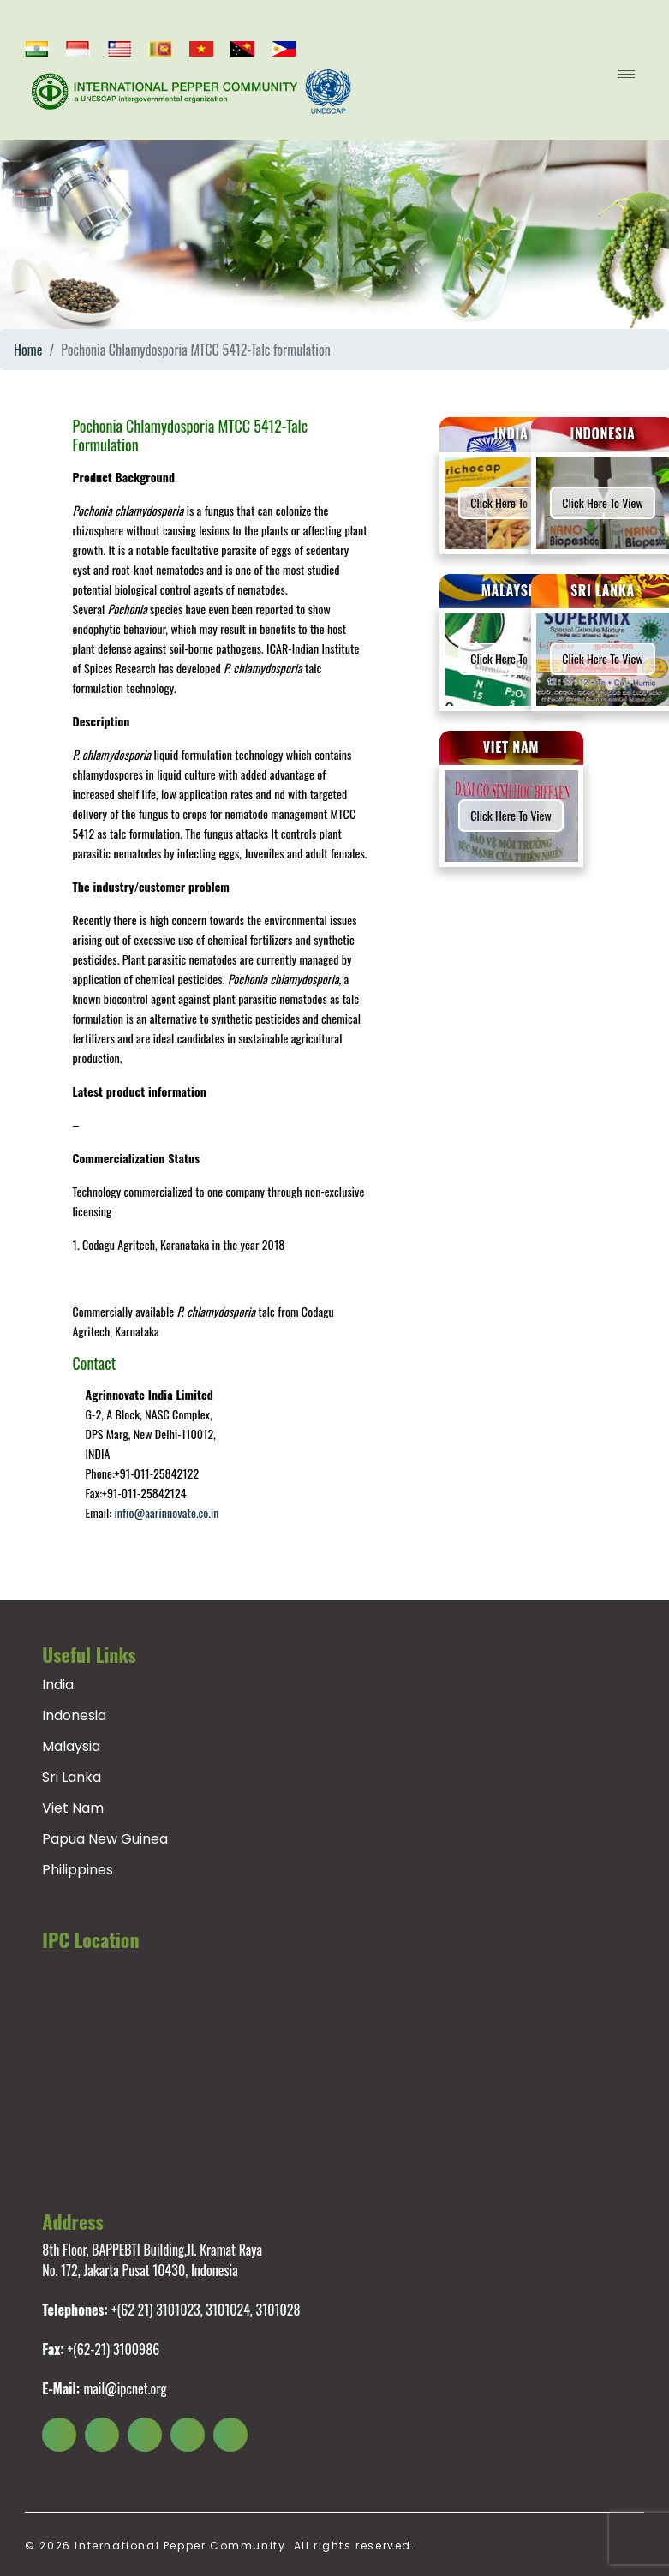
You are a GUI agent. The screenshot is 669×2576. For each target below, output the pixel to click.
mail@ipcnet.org (124, 2388)
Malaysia (71, 1746)
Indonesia (74, 1715)
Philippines (77, 1870)
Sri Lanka (71, 1777)
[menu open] (626, 74)
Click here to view (510, 502)
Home (28, 349)
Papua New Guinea (105, 1839)
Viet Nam (73, 1808)
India (58, 1684)
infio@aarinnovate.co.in (167, 1512)
